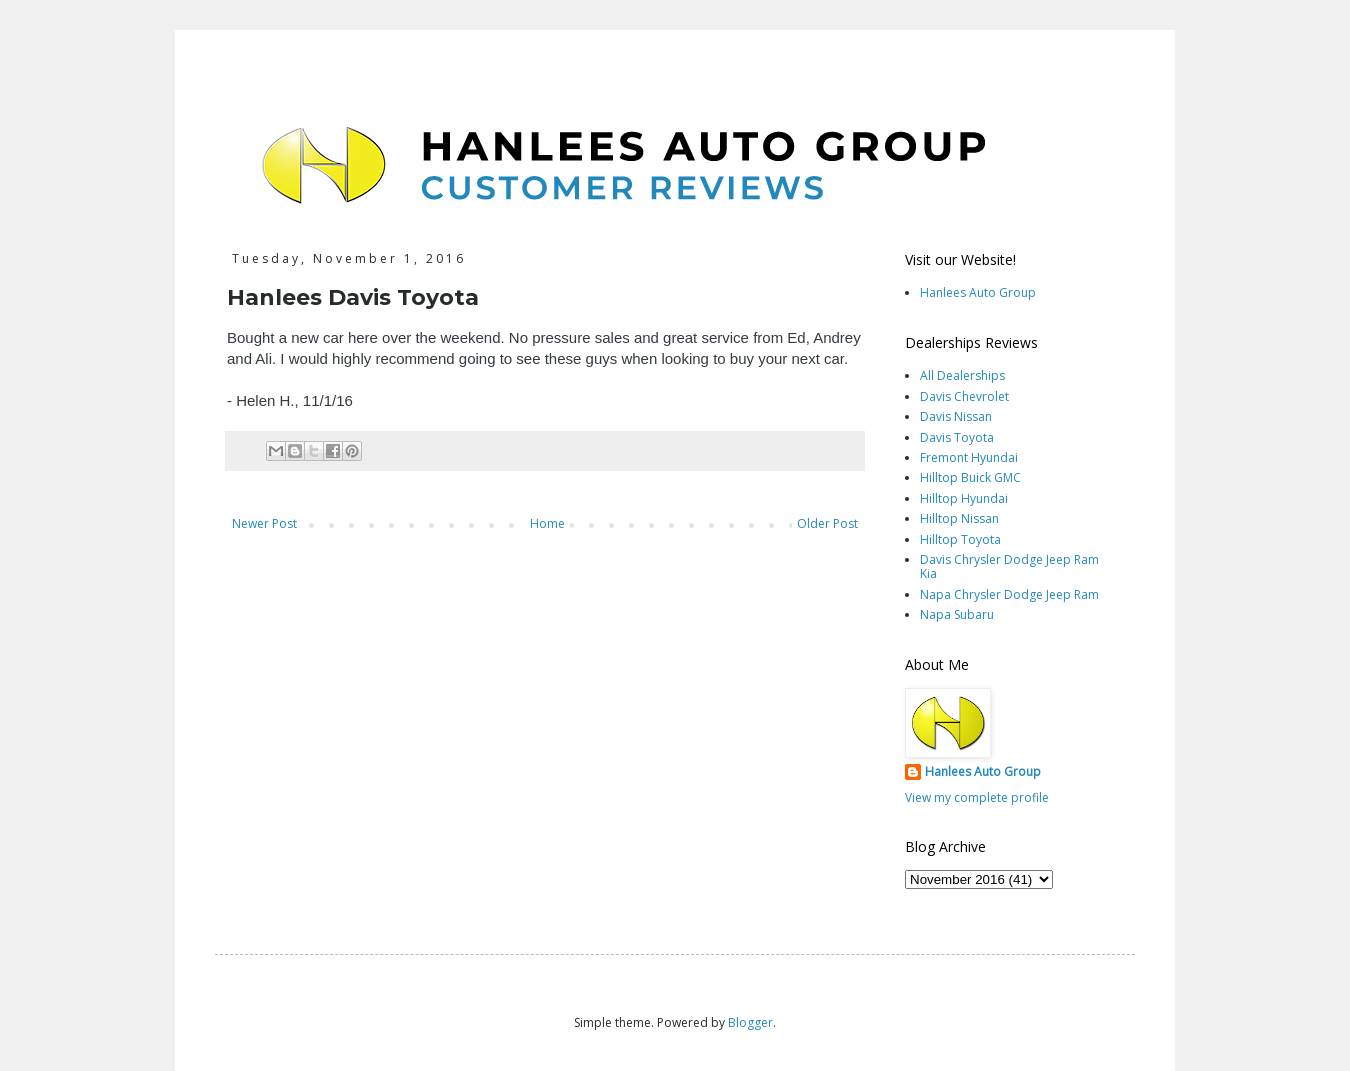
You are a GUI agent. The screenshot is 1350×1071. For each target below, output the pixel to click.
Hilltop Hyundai (964, 498)
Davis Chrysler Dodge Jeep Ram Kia (1009, 566)
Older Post (827, 523)
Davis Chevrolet (964, 396)
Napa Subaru (957, 614)
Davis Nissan (956, 416)
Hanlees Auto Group (978, 292)
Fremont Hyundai (969, 457)
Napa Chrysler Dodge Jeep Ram (1009, 594)
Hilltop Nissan (959, 518)
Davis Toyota (957, 437)
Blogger (750, 1022)
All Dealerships (962, 375)
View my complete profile (977, 797)
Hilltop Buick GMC (970, 477)
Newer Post (264, 523)
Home (547, 523)
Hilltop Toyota (960, 539)
